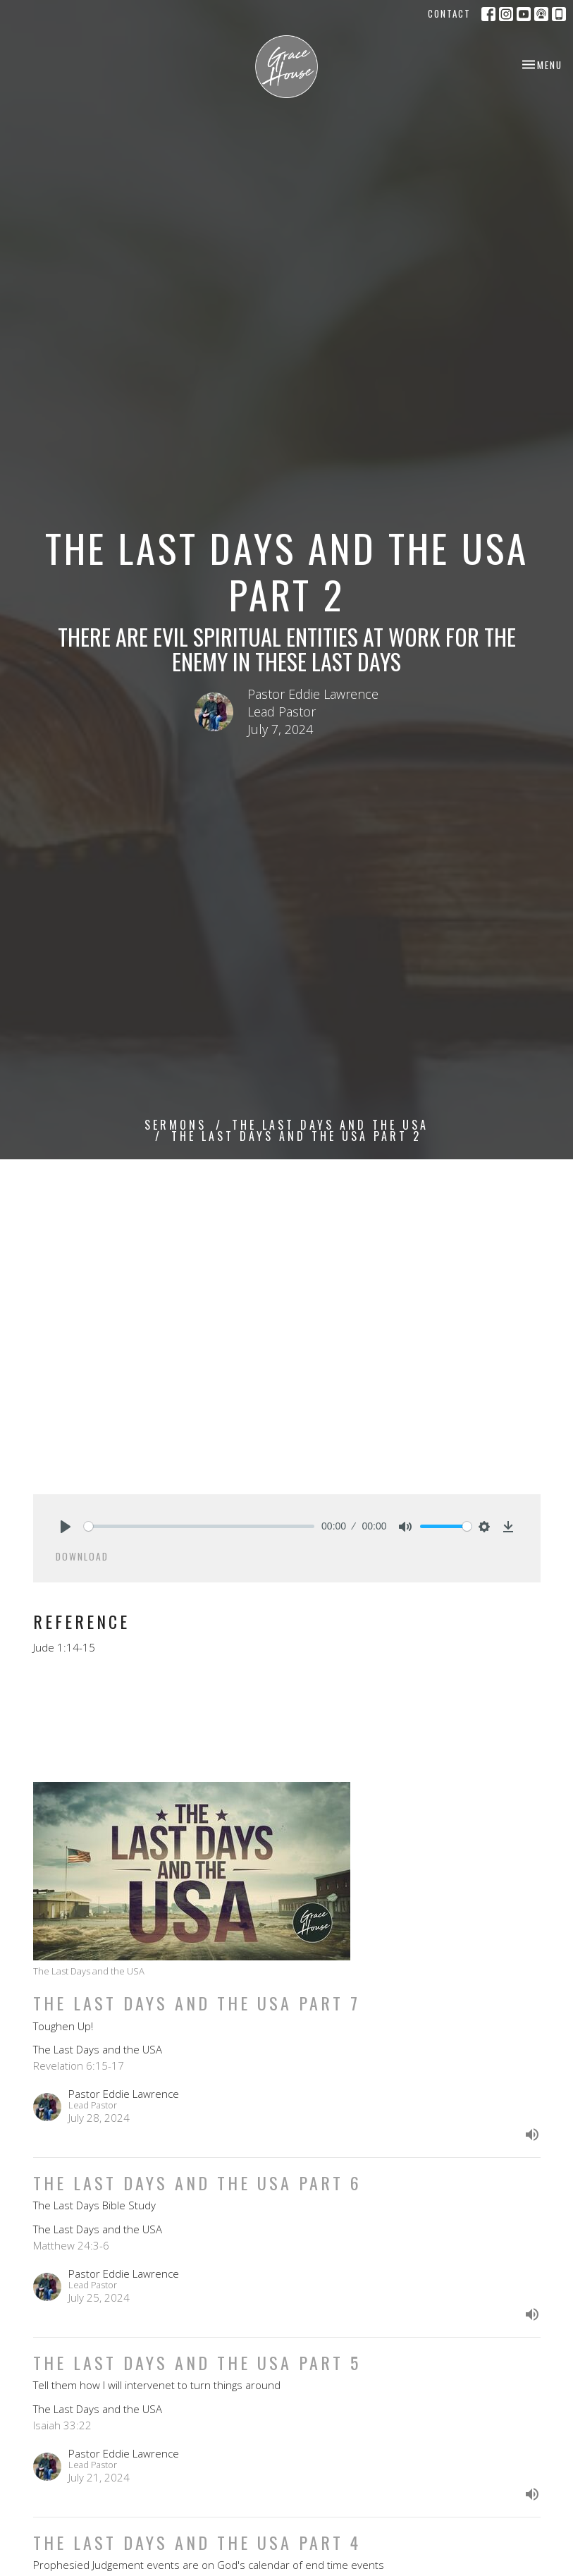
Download (82, 1556)
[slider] (199, 1526)
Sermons (175, 1124)
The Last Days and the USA (330, 1124)
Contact (449, 13)
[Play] (65, 1526)
